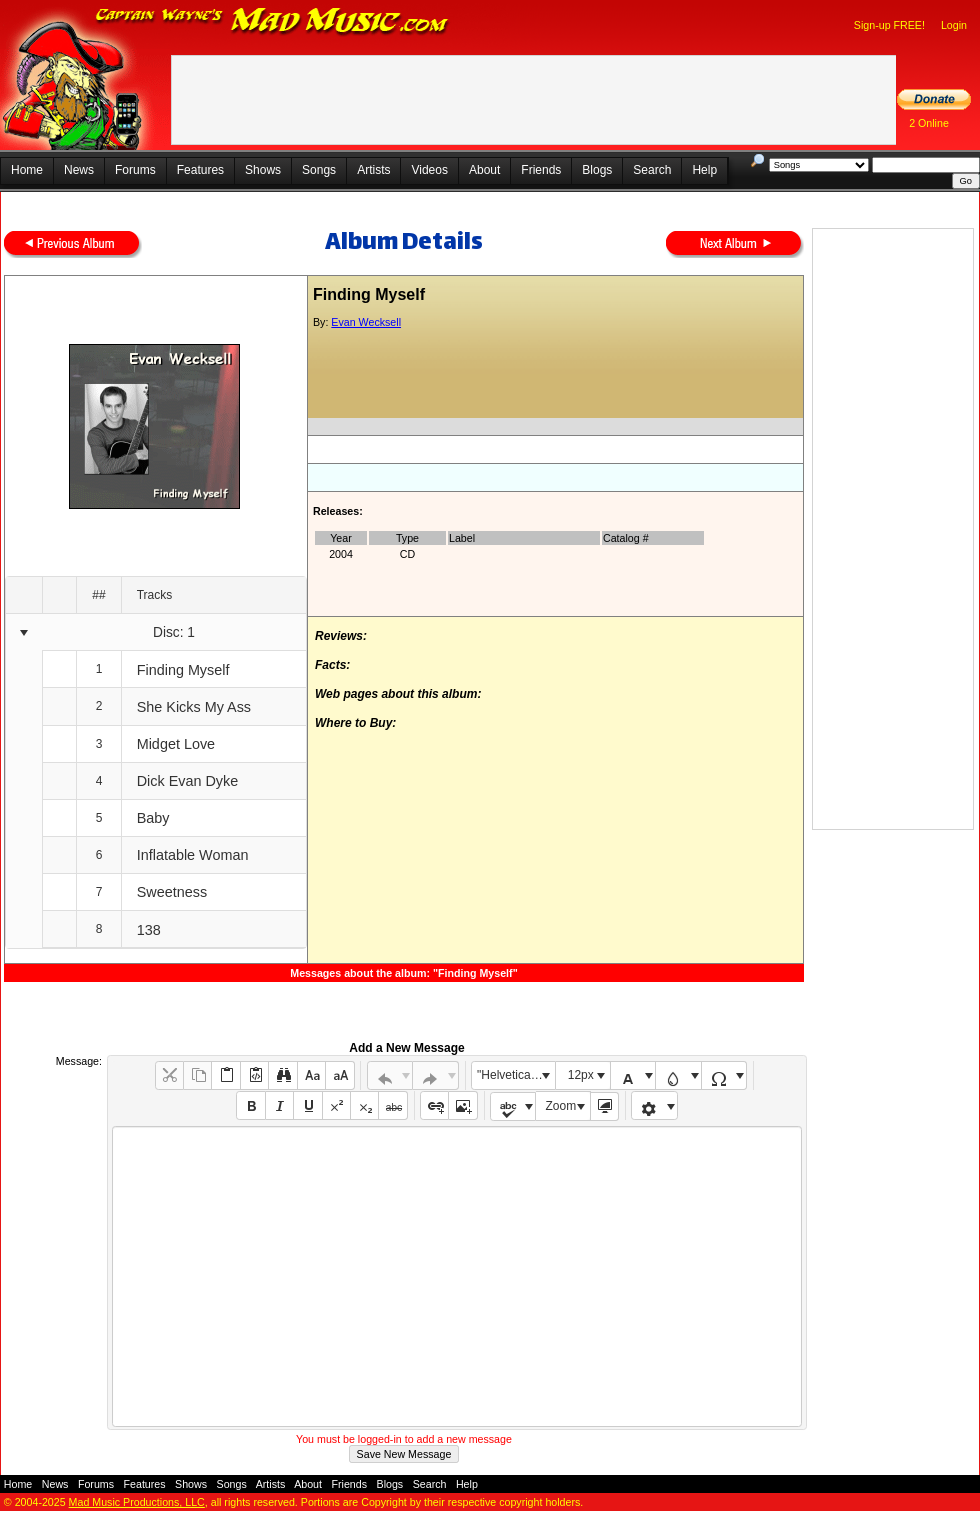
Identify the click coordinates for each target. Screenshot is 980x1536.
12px (581, 1075)
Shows (263, 170)
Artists (373, 170)
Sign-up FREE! (889, 25)
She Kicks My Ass (194, 707)
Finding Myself (183, 670)
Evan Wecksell (366, 322)
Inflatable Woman (193, 855)
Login (954, 25)
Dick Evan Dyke (188, 781)
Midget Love (176, 744)
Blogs (597, 170)
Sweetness (172, 892)
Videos (429, 170)
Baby (153, 818)
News (79, 170)
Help (704, 170)
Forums (135, 170)
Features (200, 170)
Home (27, 170)
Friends (541, 170)
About (484, 170)
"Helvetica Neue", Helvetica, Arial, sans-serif (516, 1075)
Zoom (561, 1106)
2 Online (929, 123)
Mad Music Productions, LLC (137, 1502)
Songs (319, 170)
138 (149, 930)
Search (652, 170)
